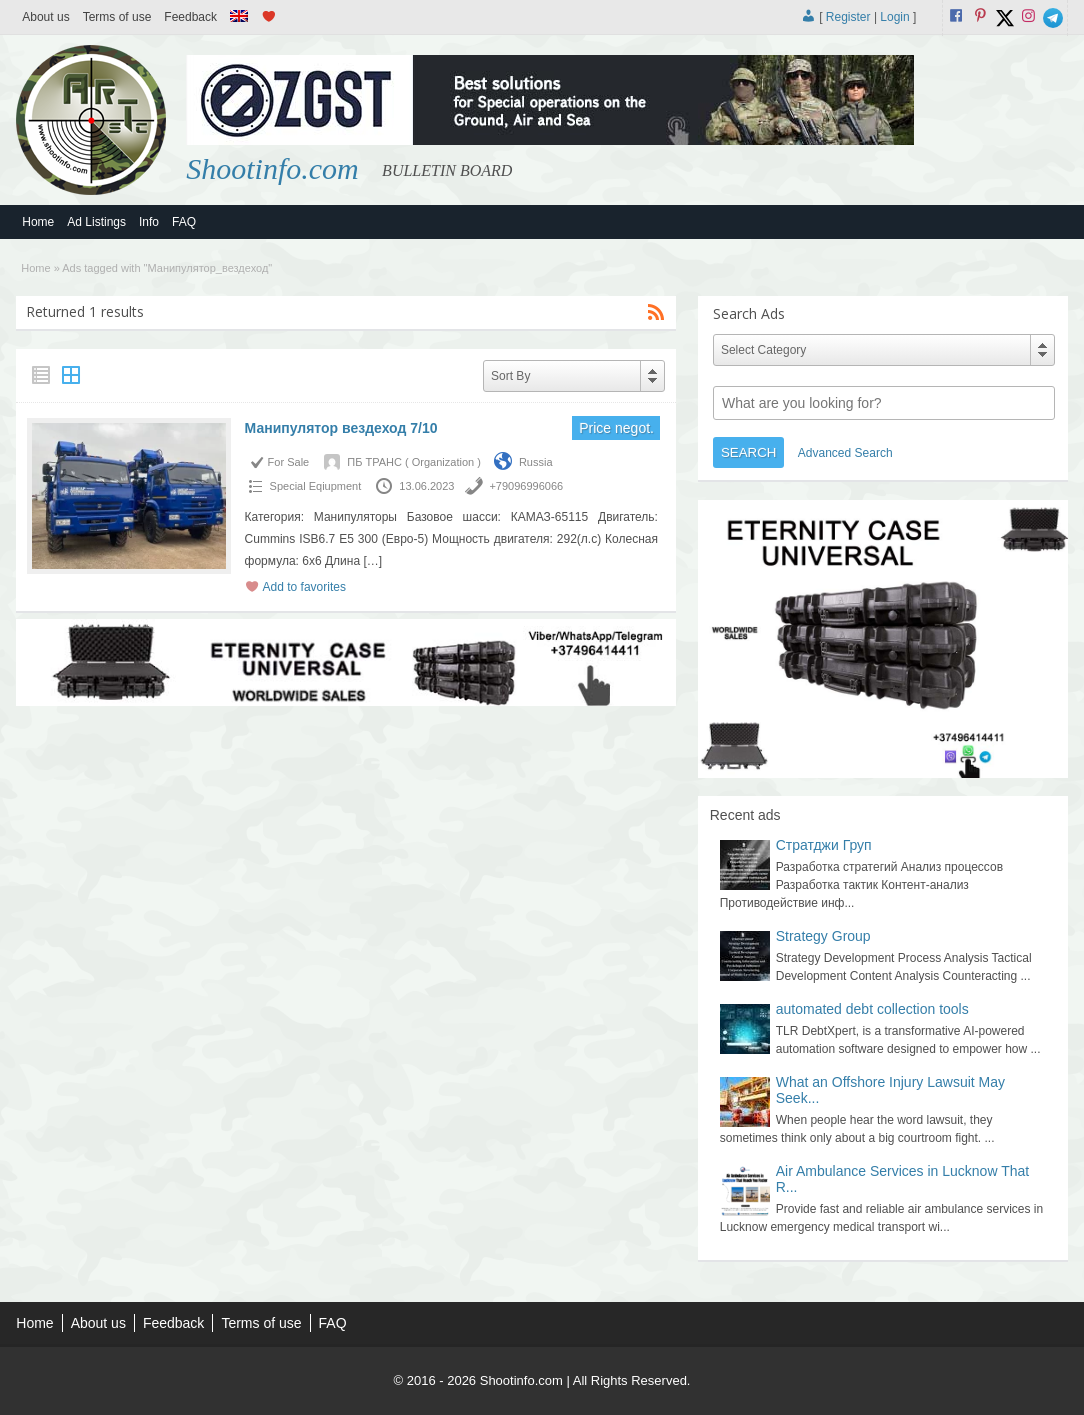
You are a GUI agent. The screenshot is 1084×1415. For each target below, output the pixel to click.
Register (848, 17)
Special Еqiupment (316, 486)
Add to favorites (304, 587)
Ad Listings (96, 222)
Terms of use (117, 17)
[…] (372, 561)
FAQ (184, 222)
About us (45, 17)
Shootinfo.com (272, 168)
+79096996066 (526, 486)
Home (38, 222)
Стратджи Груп (824, 845)
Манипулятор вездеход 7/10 (341, 428)
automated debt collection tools (872, 1009)
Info (149, 222)
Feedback (190, 17)
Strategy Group (823, 936)
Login (894, 17)
